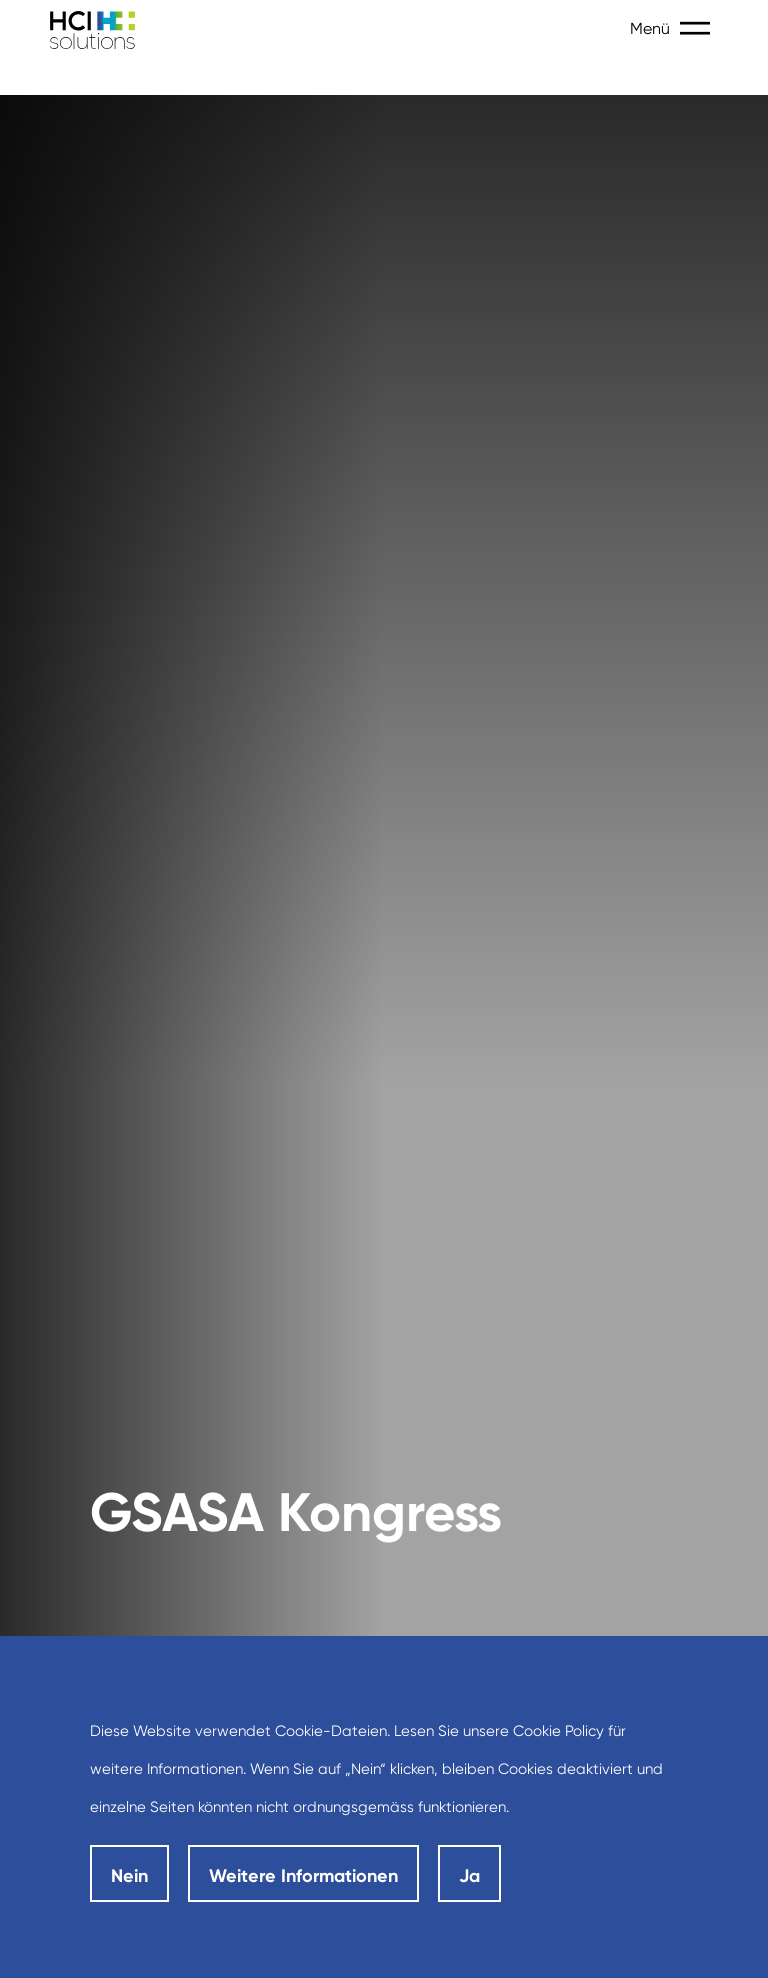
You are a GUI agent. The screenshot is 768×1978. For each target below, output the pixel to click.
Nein (129, 1876)
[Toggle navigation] (699, 29)
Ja (469, 1876)
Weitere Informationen (303, 1876)
